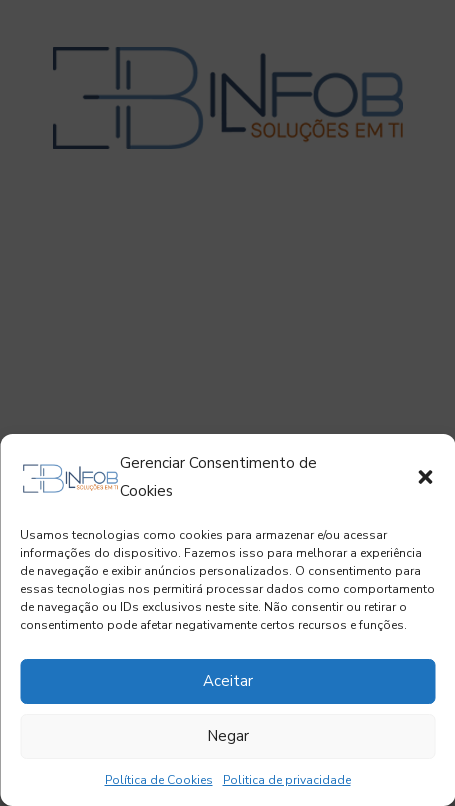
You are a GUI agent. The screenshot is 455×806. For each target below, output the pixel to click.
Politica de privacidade (287, 780)
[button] (425, 477)
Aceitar (228, 681)
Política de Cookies (159, 780)
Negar (228, 736)
